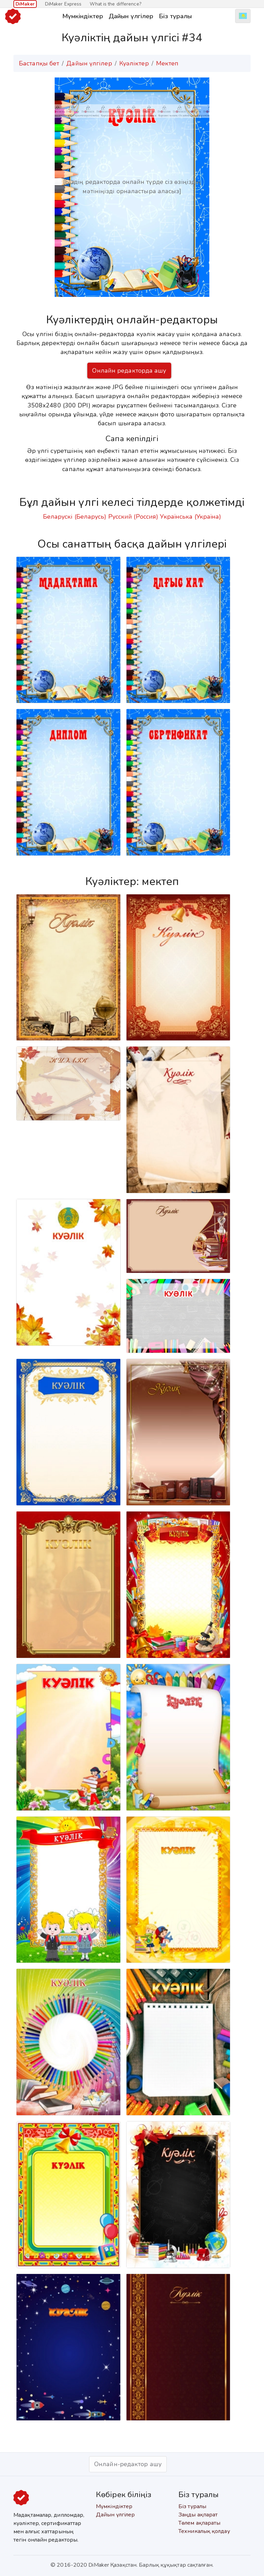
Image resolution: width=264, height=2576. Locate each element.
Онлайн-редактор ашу (128, 2464)
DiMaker (25, 4)
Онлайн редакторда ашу (129, 370)
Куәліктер (134, 63)
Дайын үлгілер (131, 16)
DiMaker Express (63, 4)
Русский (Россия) (133, 516)
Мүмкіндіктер (82, 16)
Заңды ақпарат (198, 2514)
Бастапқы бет (39, 63)
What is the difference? (115, 4)
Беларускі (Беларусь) (75, 516)
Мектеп (167, 63)
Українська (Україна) (190, 516)
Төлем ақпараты (199, 2523)
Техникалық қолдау (204, 2531)
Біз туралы (175, 16)
